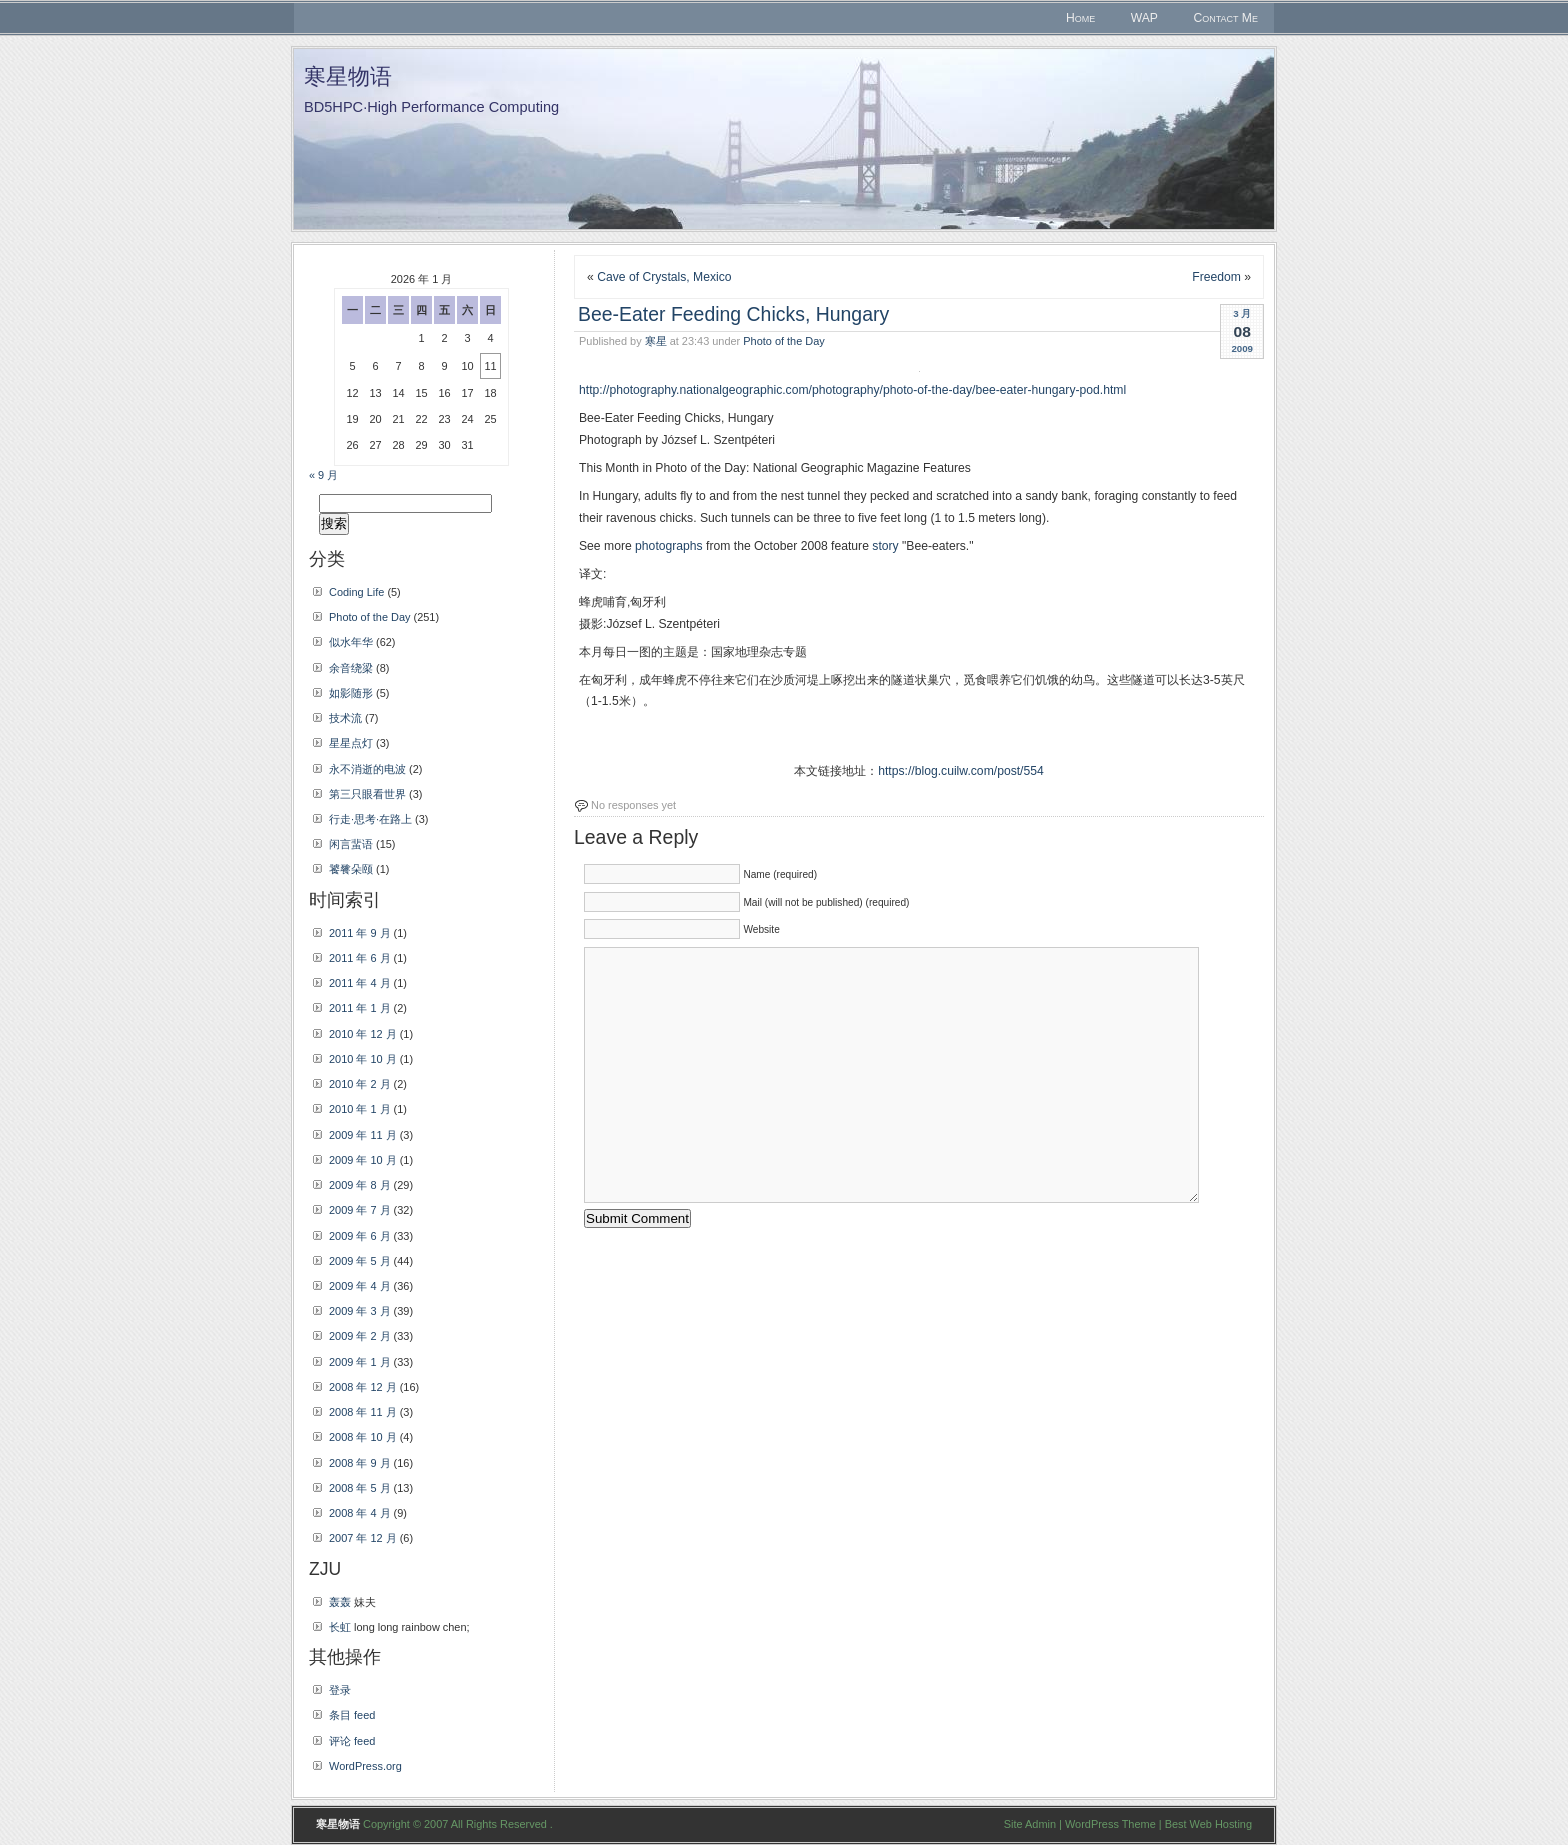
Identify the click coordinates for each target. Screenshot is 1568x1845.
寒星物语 (348, 76)
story (885, 546)
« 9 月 (323, 475)
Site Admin (1030, 1824)
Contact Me (1225, 18)
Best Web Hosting (1208, 1824)
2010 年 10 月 (363, 1059)
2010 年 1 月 (360, 1109)
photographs (669, 546)
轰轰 (340, 1602)
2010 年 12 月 (363, 1034)
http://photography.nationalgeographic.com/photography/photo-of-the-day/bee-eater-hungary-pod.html (852, 390)
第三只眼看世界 (367, 794)
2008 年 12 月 (363, 1387)
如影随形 (351, 693)
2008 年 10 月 (363, 1437)
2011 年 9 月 (360, 933)
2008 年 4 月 (360, 1513)
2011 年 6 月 (360, 958)
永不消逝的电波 (367, 769)
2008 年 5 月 (360, 1488)
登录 (340, 1690)
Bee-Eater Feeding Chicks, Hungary (733, 314)
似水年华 (351, 642)
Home (1080, 18)
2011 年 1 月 (360, 1008)
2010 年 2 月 (360, 1084)
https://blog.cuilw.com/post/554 (961, 771)
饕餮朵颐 (351, 869)
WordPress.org (365, 1766)
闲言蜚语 (351, 844)
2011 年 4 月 (360, 983)
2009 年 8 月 (360, 1185)
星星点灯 (351, 743)
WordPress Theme (1110, 1824)
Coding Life (356, 592)
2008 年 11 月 (363, 1412)
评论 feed (352, 1741)
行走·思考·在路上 (370, 819)
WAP (1144, 18)
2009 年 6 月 (360, 1236)
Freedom (1216, 277)
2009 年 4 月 (360, 1286)
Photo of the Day (783, 341)
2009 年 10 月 (363, 1160)
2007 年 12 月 (363, 1538)
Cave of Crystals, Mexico (664, 277)
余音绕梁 (351, 668)
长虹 (340, 1627)
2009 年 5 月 (360, 1261)
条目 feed (352, 1715)
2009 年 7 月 (360, 1210)
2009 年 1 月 (360, 1362)
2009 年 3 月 (360, 1311)
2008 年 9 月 (360, 1463)
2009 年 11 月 (363, 1135)
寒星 (656, 341)
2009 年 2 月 (360, 1336)
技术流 (345, 718)
